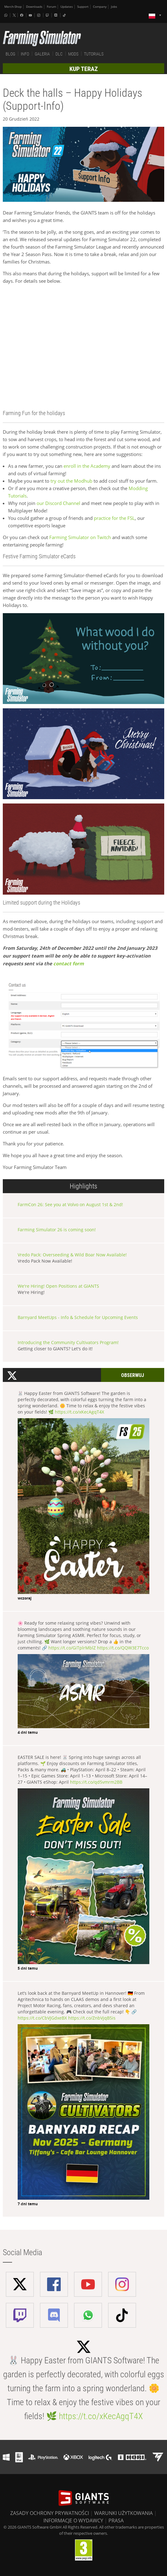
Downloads (34, 7)
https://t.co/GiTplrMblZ (72, 1648)
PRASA (116, 2520)
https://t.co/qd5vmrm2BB (96, 1782)
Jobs (114, 7)
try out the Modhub (70, 481)
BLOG (10, 53)
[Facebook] (22, 15)
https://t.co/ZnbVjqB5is (92, 2018)
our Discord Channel (58, 503)
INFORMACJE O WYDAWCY (73, 2520)
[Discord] (56, 15)
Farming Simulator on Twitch (80, 537)
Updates (66, 7)
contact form (68, 963)
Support (83, 7)
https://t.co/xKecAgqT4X (79, 1412)
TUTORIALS (93, 53)
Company (100, 7)
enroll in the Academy (86, 466)
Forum (51, 7)
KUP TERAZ (83, 69)
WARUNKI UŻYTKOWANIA (123, 2513)
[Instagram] (39, 15)
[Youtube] (31, 15)
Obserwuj (132, 1375)
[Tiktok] (65, 15)
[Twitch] (48, 15)
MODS (73, 53)
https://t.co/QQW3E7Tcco (123, 1648)
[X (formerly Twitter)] (14, 15)
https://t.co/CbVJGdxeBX (42, 2018)
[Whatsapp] (6, 15)
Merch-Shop (13, 7)
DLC (59, 53)
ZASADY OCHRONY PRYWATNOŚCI (49, 2513)
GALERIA (42, 53)
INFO (25, 53)
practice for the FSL (114, 518)
